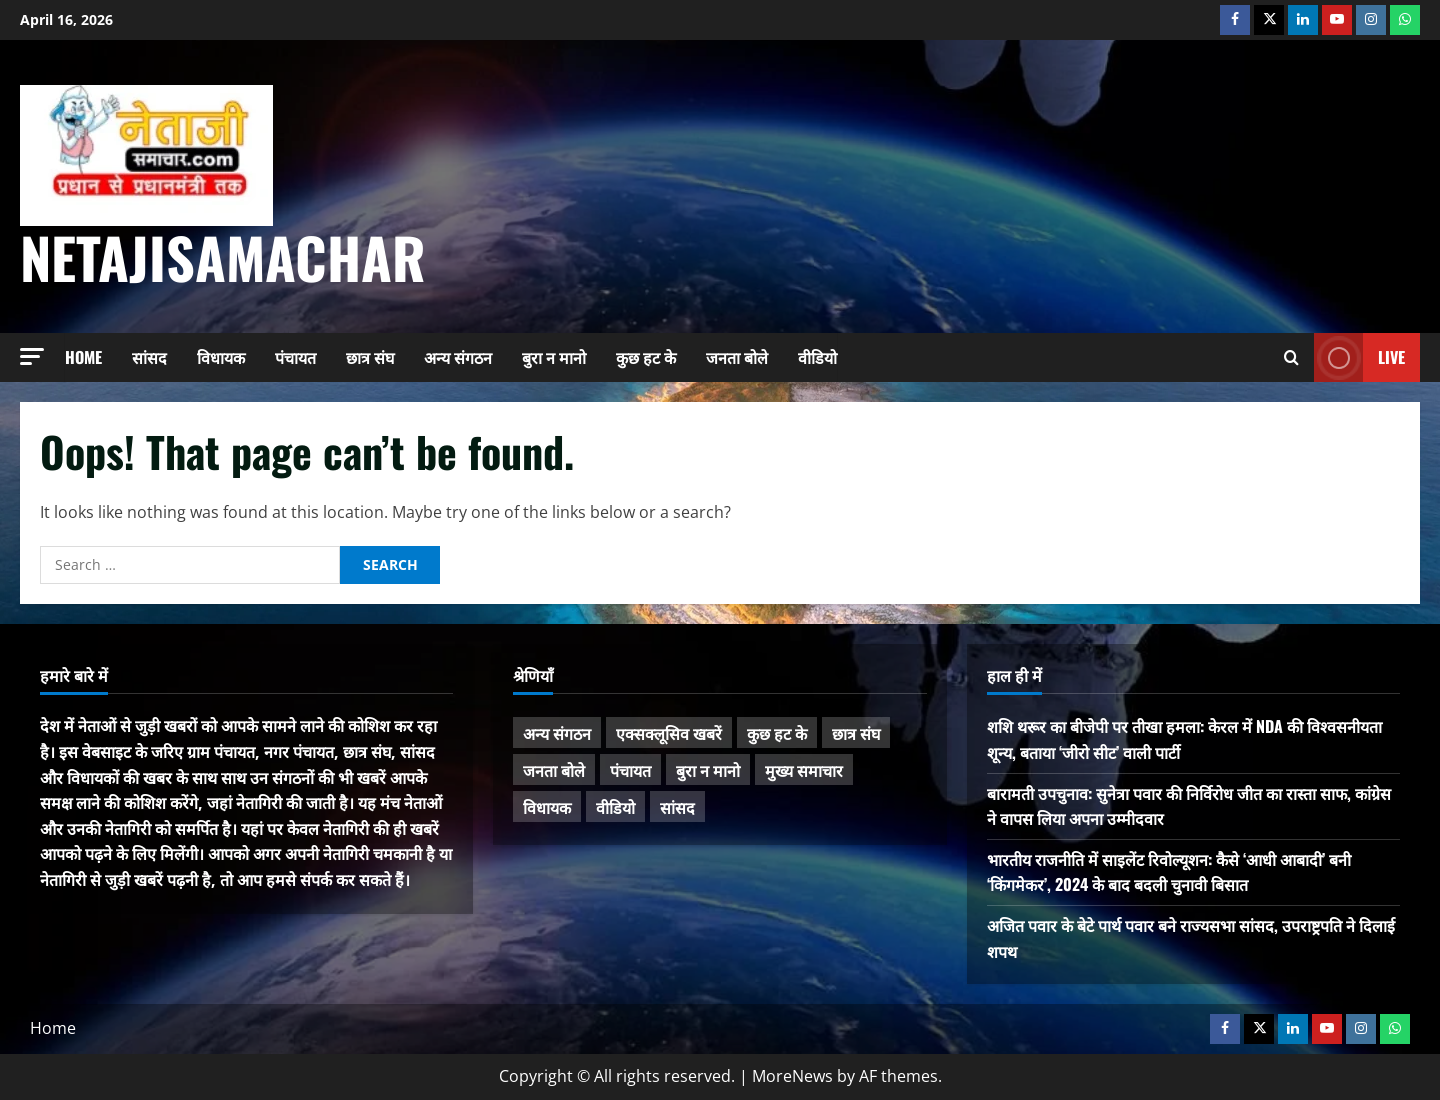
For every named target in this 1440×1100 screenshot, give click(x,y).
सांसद (149, 357)
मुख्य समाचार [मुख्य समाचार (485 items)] (804, 770)
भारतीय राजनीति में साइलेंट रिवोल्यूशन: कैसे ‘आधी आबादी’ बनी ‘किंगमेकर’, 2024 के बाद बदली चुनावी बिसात (1169, 872)
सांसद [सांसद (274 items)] (677, 807)
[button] (32, 356)
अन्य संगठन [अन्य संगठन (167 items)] (557, 733)
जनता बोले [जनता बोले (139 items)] (554, 770)
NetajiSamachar (223, 256)
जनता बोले (737, 357)
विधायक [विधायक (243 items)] (547, 807)
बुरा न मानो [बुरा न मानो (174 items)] (708, 770)
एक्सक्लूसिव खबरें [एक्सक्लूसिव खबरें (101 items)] (669, 733)
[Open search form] (1291, 357)
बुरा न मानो (554, 357)
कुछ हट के (646, 357)
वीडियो (817, 357)
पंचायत (295, 357)
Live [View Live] (1359, 357)
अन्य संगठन (458, 357)
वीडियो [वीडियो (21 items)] (615, 807)
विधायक (221, 357)
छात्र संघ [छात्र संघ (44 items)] (856, 733)
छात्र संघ (370, 357)
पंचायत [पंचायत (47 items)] (630, 770)
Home (83, 357)
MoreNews (792, 1076)
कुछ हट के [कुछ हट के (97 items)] (777, 733)
